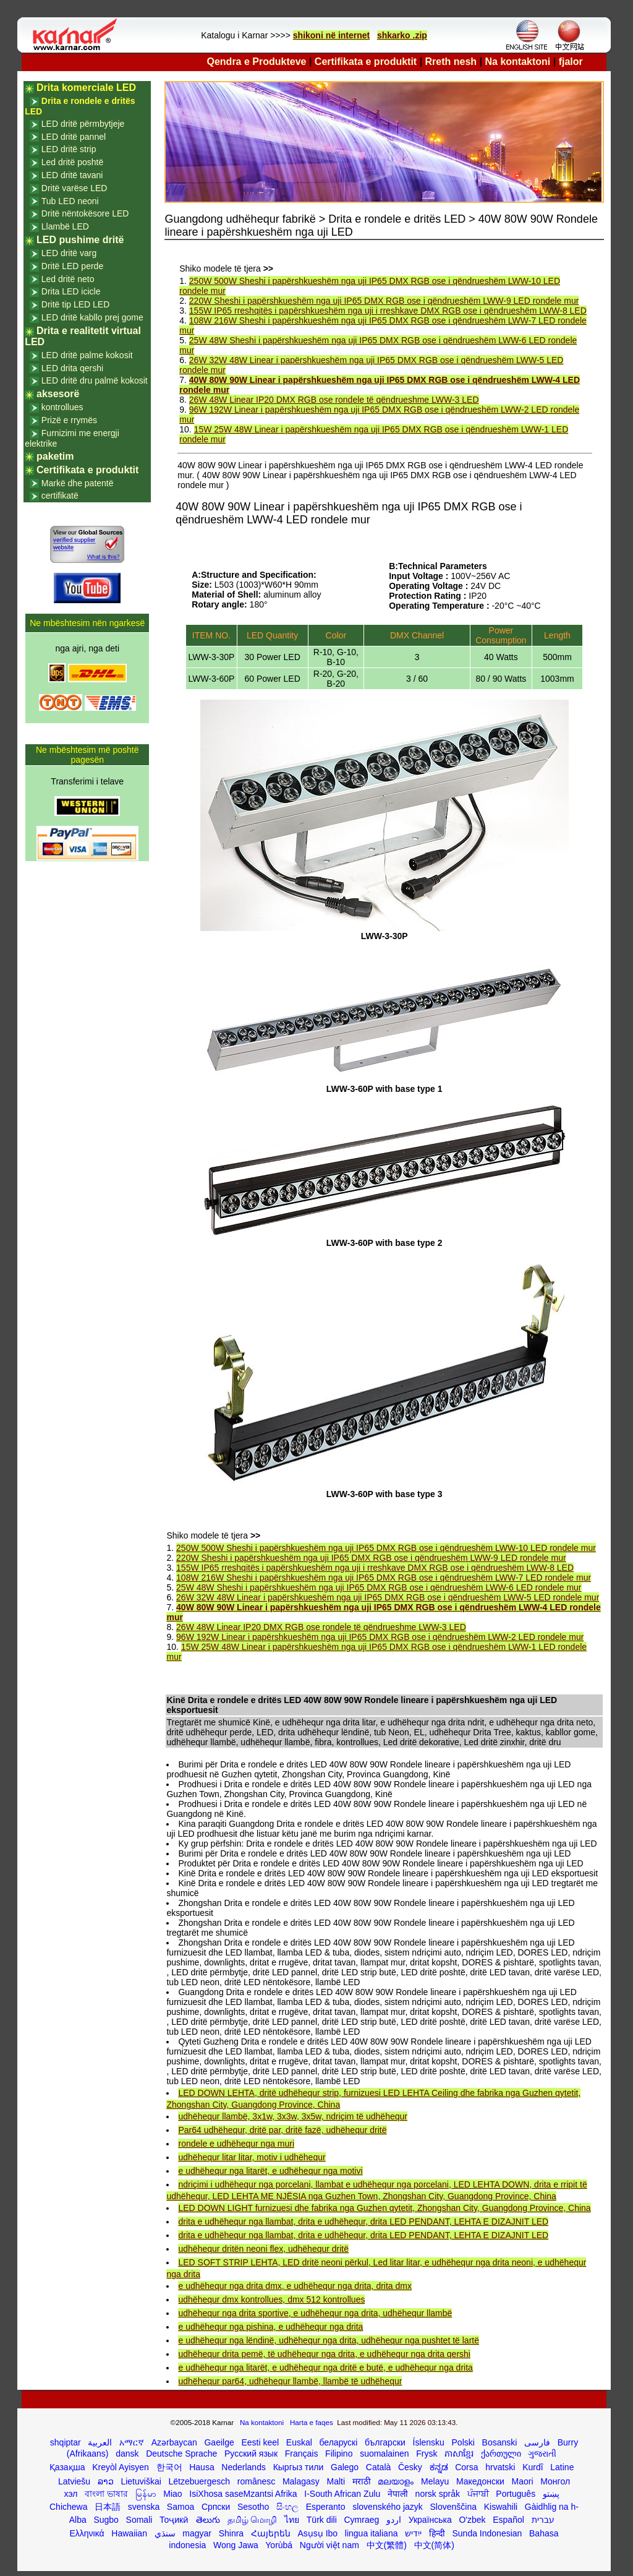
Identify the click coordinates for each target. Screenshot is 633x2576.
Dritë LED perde (72, 266)
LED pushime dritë (80, 239)
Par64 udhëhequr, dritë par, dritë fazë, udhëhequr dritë (282, 2130)
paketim (55, 456)
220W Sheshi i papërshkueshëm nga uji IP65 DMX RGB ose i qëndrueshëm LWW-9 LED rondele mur (384, 301)
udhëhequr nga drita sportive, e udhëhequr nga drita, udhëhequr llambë (315, 2313)
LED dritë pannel (73, 137)
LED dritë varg (68, 253)
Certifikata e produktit (366, 61)
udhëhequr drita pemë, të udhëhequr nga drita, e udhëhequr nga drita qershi (324, 2354)
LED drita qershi (72, 368)
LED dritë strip (68, 149)
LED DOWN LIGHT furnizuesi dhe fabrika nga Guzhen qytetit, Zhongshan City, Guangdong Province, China (384, 2208)
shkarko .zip (402, 35)
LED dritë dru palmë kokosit (94, 380)
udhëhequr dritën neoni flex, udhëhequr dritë (263, 2249)
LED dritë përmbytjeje (83, 124)
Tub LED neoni (70, 201)
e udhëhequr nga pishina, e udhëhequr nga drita (270, 2327)
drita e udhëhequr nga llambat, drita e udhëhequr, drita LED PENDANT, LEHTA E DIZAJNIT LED (363, 2221)
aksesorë (57, 394)
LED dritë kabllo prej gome (92, 317)
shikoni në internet (331, 35)
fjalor (571, 61)
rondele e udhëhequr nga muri (236, 2144)
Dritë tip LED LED (75, 304)
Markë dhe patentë (77, 483)
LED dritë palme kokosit (87, 355)
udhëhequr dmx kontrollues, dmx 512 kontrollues (271, 2299)
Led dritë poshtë (72, 162)
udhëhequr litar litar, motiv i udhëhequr (251, 2157)
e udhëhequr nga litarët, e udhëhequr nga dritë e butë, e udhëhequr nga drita (325, 2367)
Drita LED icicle (71, 291)
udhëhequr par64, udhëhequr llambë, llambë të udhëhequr (290, 2381)
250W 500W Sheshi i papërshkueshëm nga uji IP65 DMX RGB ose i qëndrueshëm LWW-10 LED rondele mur (386, 1548)
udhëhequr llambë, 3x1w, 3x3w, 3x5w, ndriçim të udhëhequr (292, 2116)
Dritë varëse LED (74, 188)
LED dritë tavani (72, 175)
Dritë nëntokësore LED (85, 213)
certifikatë (60, 495)
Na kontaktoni (518, 61)
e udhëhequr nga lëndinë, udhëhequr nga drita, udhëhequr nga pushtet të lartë (328, 2340)
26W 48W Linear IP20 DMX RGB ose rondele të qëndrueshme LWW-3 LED (334, 400)
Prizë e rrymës (69, 420)
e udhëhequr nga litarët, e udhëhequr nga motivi (270, 2171)
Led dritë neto (68, 279)
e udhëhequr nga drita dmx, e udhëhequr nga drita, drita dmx (294, 2286)
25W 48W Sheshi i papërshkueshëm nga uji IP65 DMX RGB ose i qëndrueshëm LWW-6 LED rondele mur (378, 1587)
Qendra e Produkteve (257, 61)
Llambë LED (65, 226)
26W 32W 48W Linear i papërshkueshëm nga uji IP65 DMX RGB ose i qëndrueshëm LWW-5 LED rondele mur (387, 1597)
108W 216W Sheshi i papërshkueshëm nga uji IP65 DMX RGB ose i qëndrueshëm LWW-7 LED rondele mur (383, 1577)
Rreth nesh (451, 61)
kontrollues (62, 407)
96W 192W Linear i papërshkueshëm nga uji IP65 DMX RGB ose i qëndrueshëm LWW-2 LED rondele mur (380, 1637)
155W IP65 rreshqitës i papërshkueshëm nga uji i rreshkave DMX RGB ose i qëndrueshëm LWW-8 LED (388, 311)
